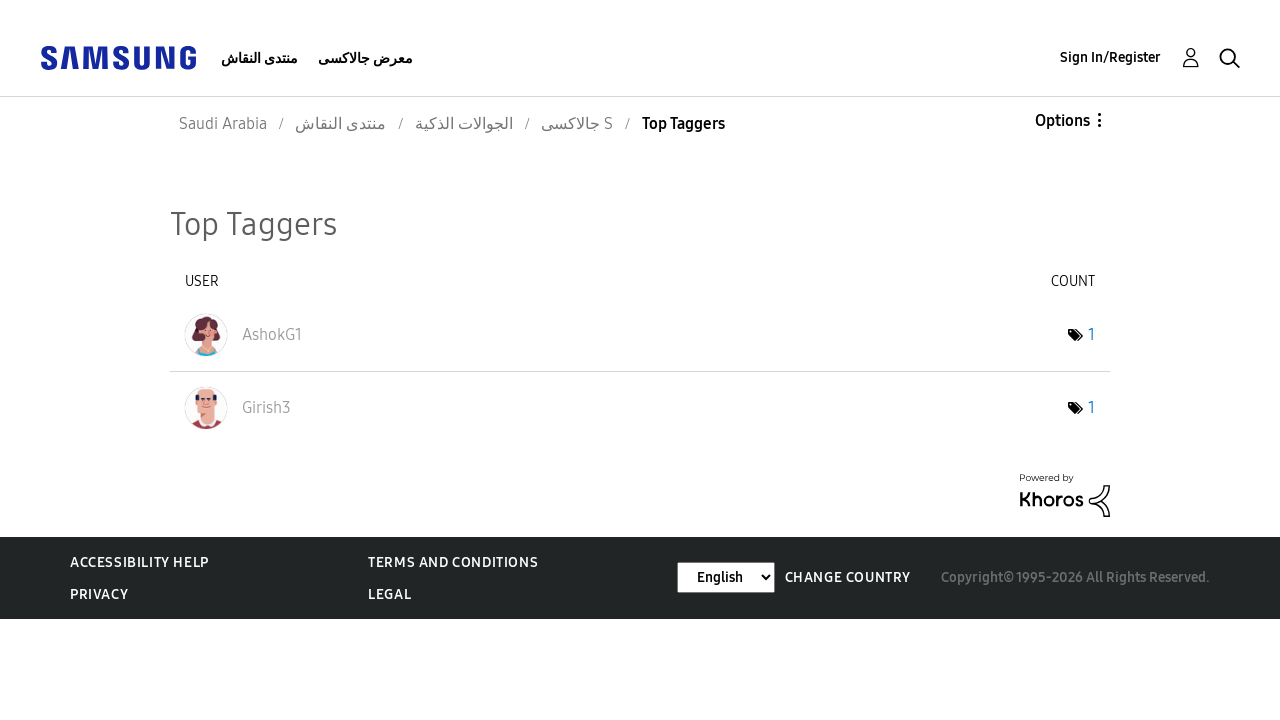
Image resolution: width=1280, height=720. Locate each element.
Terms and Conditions (453, 562)
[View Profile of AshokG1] (272, 334)
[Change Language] (726, 577)
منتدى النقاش (259, 58)
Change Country (848, 577)
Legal (389, 594)
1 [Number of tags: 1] (1091, 334)
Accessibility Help (139, 562)
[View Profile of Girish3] (266, 407)
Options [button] (1062, 120)
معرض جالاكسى (365, 58)
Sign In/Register (1110, 57)
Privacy (99, 594)
